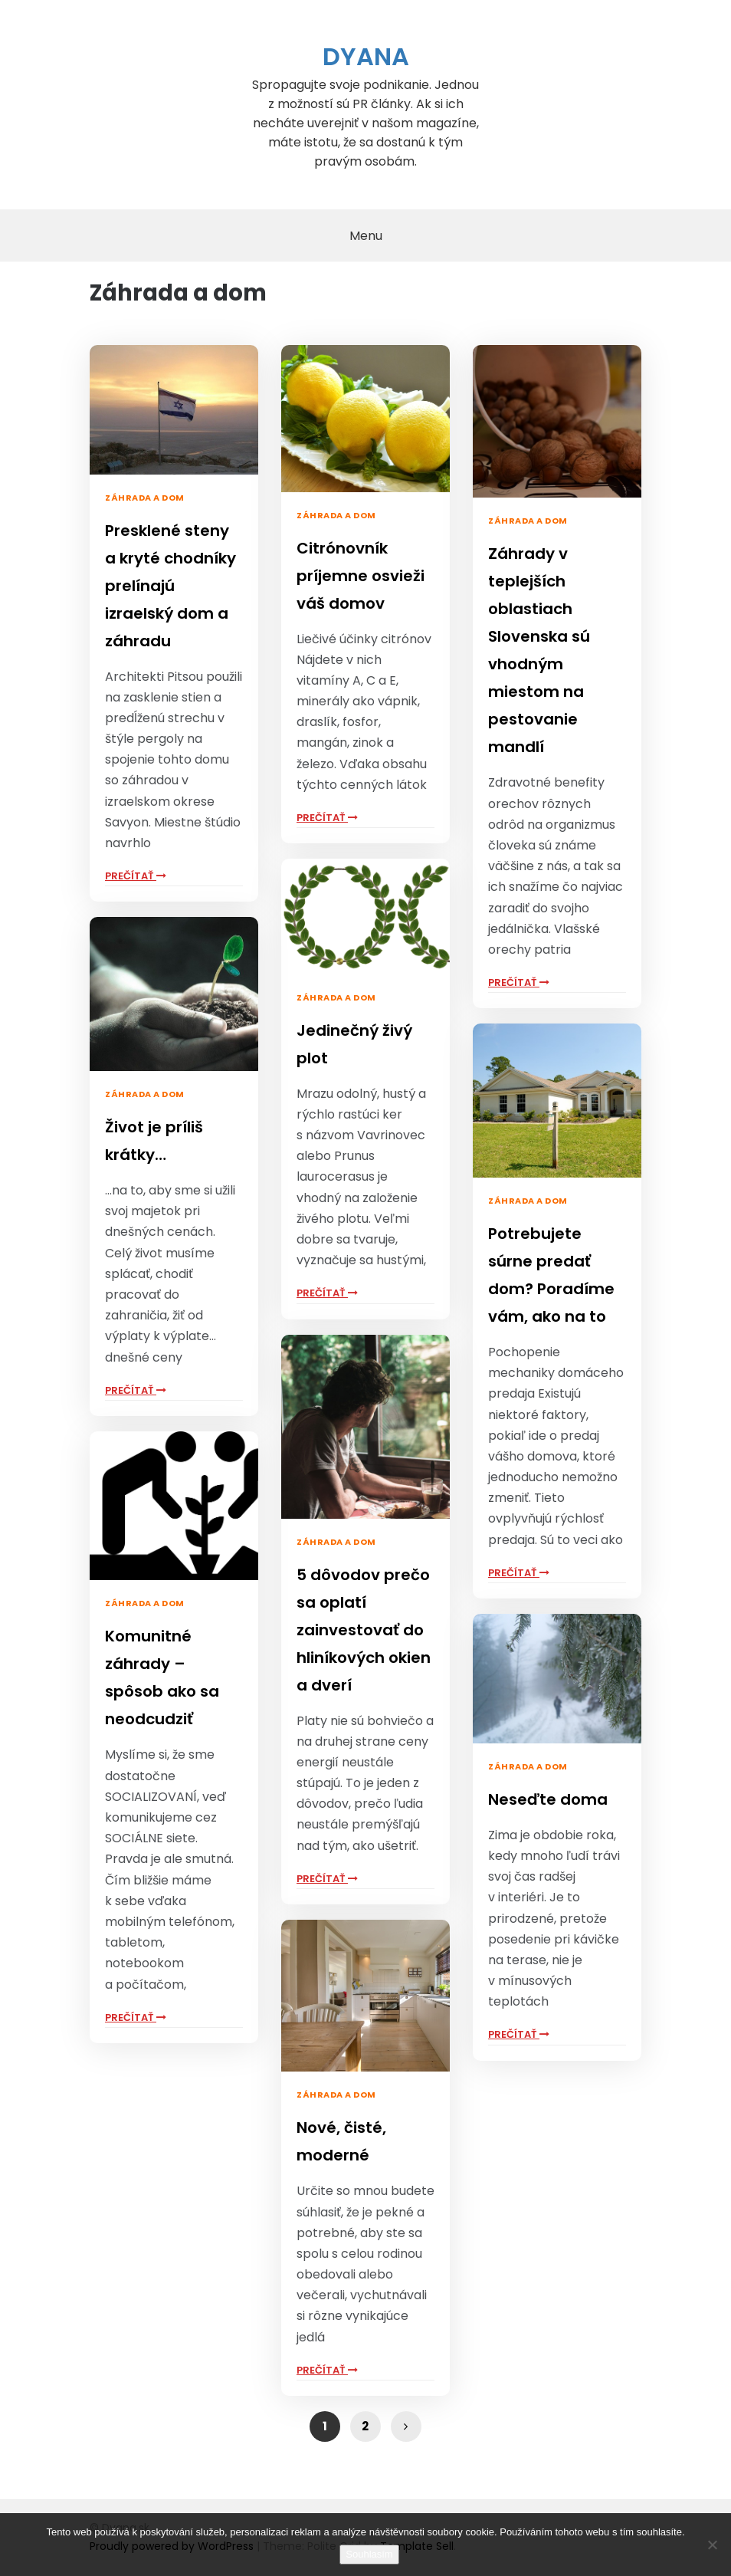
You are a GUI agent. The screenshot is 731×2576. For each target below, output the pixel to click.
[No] (712, 2544)
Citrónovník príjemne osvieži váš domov (361, 575)
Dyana (366, 56)
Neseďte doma (548, 1799)
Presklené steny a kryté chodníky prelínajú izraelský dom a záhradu (170, 586)
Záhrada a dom (145, 497)
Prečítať (135, 876)
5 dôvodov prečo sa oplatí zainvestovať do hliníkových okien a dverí (364, 1630)
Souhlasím (369, 2554)
